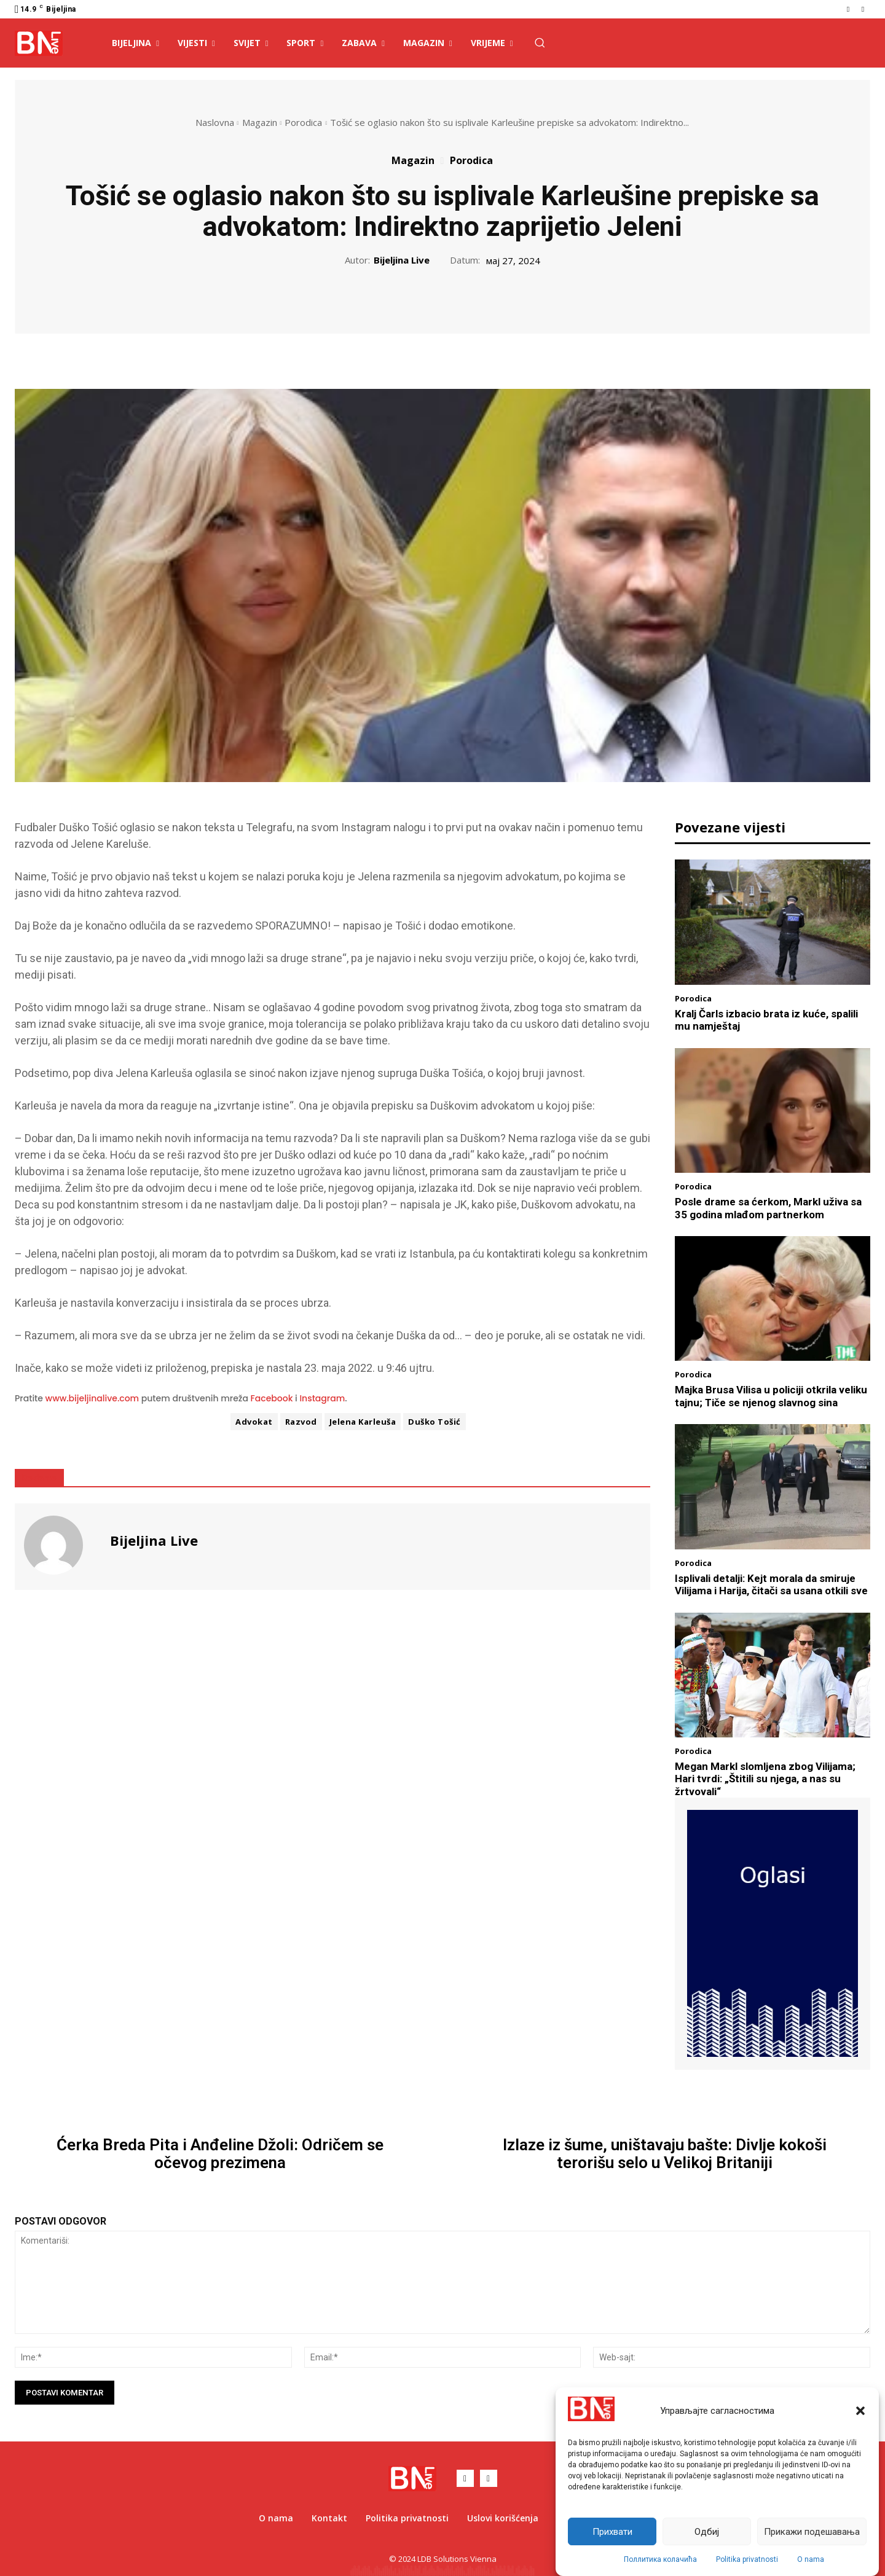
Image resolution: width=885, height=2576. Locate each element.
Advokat (254, 1421)
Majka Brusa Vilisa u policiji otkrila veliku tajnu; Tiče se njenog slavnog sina (771, 1396)
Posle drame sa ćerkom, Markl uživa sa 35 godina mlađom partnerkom (768, 1208)
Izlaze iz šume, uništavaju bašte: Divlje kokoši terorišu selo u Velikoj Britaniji (665, 2153)
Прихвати (612, 2531)
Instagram (322, 1398)
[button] (860, 2411)
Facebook (272, 1398)
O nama (810, 2559)
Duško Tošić (434, 1421)
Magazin (259, 122)
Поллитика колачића (660, 2559)
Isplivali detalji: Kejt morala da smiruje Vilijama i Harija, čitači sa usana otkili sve (771, 1584)
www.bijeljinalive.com (92, 1398)
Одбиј (706, 2531)
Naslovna (214, 122)
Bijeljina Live (402, 259)
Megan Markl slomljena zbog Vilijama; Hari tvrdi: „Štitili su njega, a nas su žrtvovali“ (765, 1779)
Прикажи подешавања (812, 2531)
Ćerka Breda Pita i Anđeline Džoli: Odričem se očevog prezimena (220, 2153)
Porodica (303, 122)
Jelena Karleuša (362, 1421)
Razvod (301, 1421)
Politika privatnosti (747, 2559)
